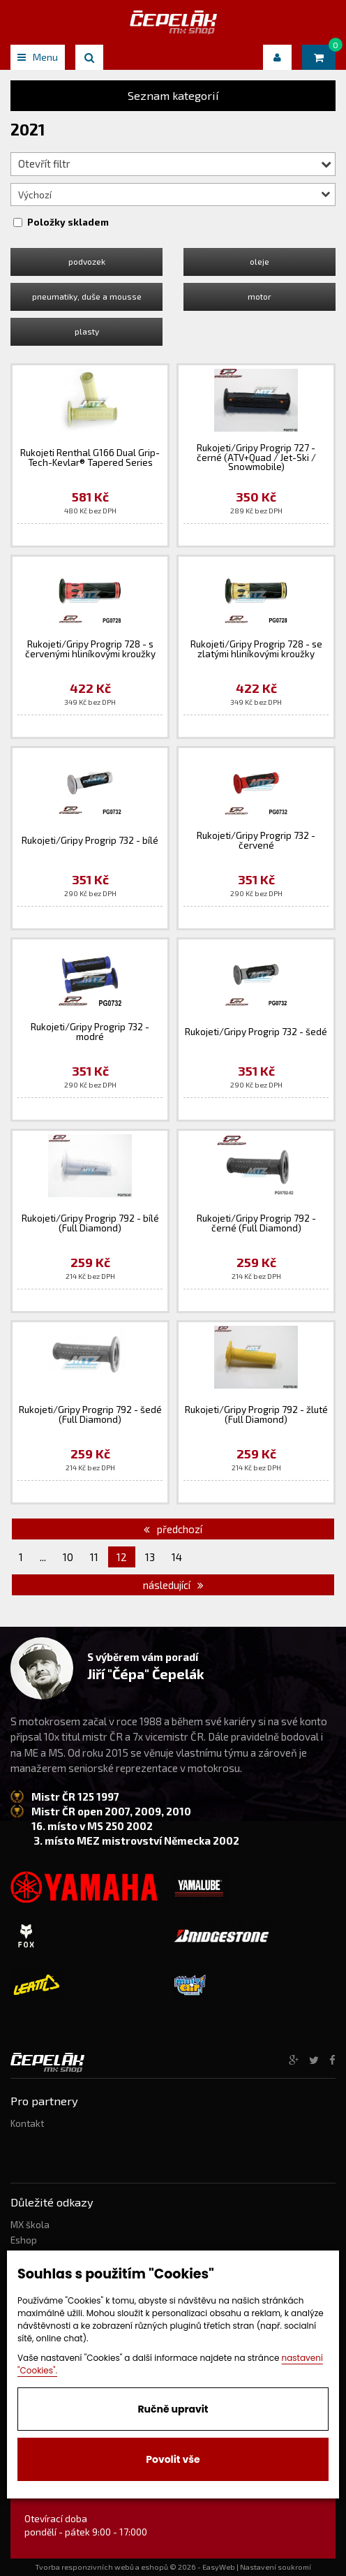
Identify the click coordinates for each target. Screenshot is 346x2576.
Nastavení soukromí (275, 2567)
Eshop (23, 2240)
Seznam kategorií (173, 95)
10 (68, 1557)
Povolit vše (173, 2459)
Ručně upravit (172, 2409)
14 (177, 1557)
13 (150, 1557)
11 (94, 1557)
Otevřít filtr (174, 163)
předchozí (173, 1529)
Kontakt (27, 2123)
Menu (37, 57)
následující (173, 1585)
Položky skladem (68, 222)
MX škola (30, 2224)
